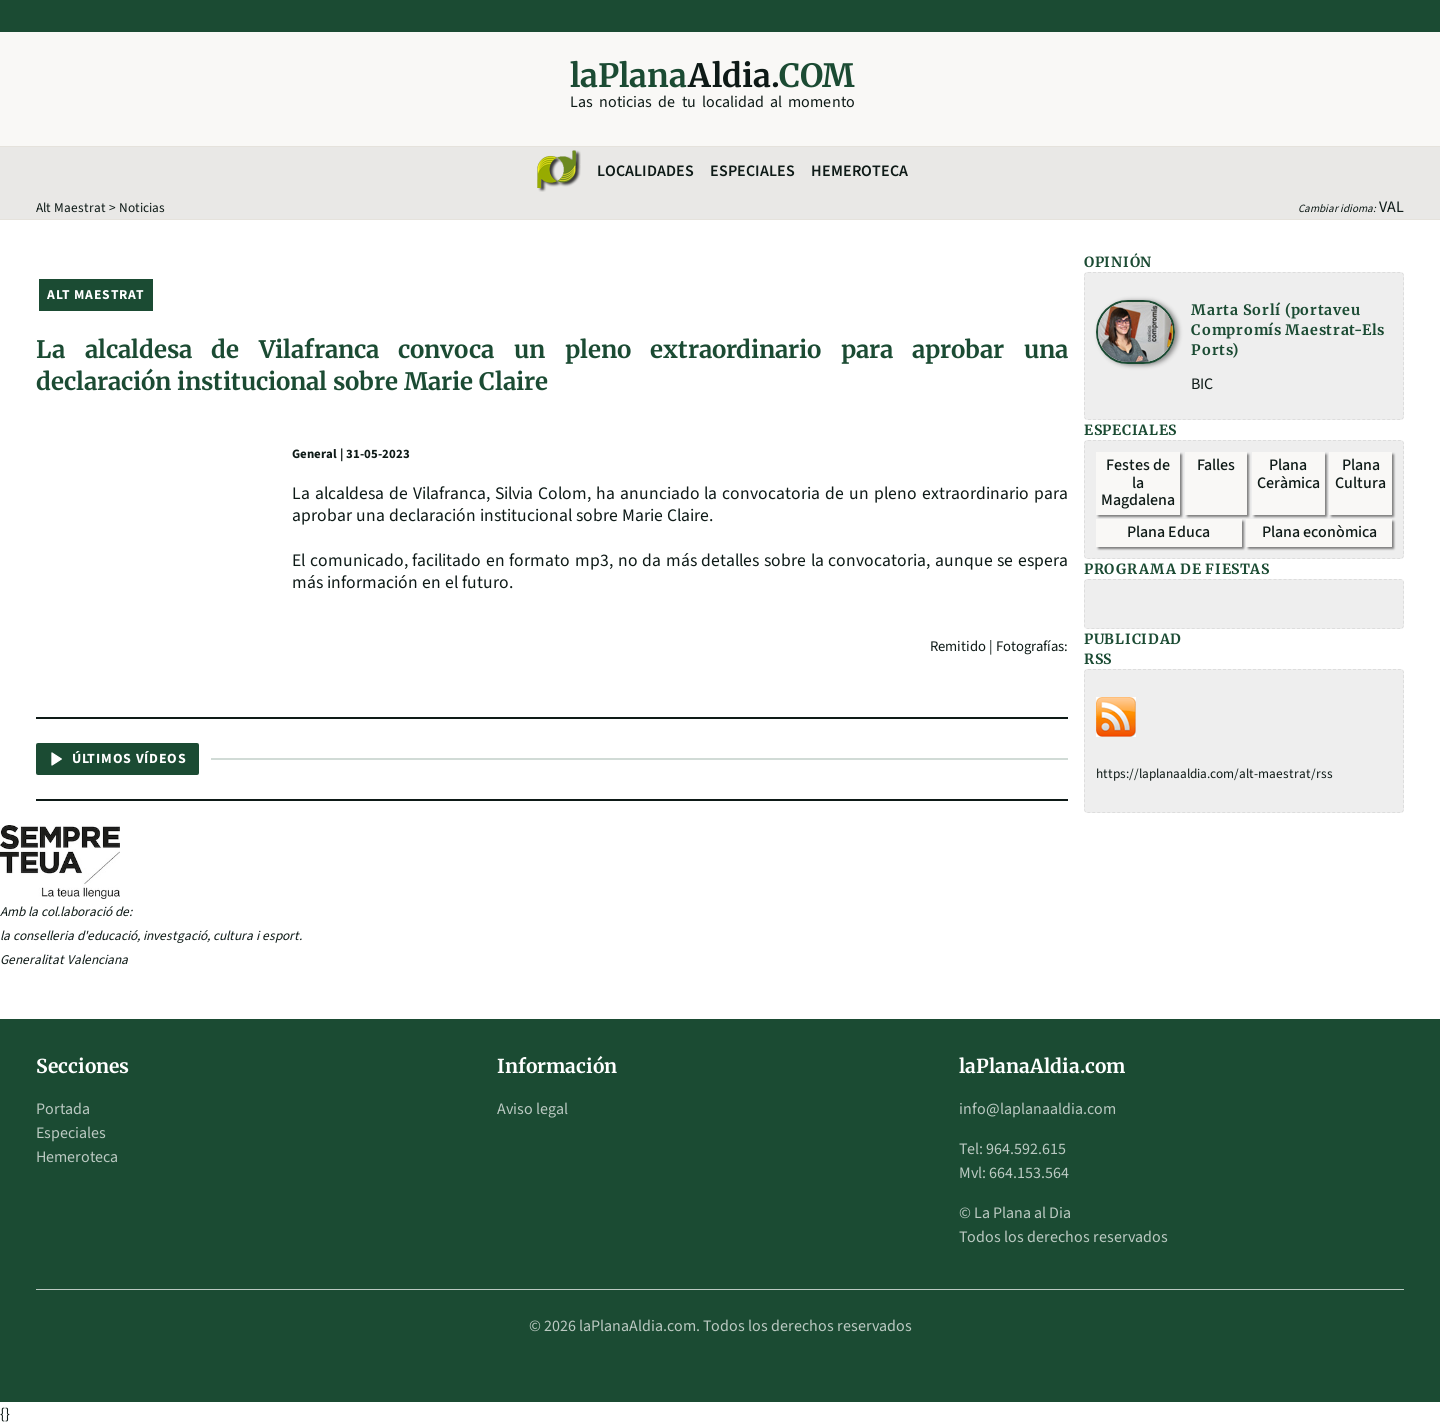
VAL (1391, 207)
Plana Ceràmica (1288, 474)
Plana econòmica (1319, 532)
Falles (1216, 465)
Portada (63, 1109)
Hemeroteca (859, 171)
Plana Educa (1168, 532)
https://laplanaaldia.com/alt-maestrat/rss (1214, 773)
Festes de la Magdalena (1138, 482)
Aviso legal (532, 1109)
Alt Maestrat (71, 207)
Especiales (752, 171)
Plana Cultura (1360, 474)
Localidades (645, 171)
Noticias (142, 207)
